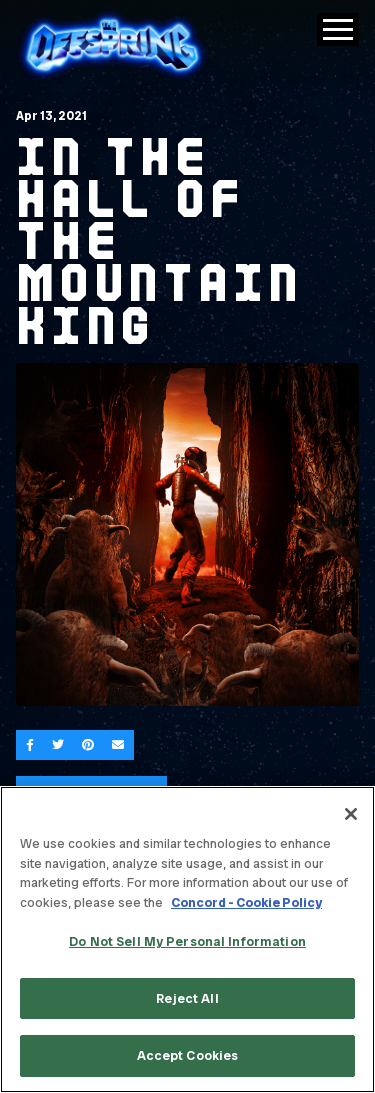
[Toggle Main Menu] (338, 29)
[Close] (351, 814)
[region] (187, 939)
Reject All (187, 998)
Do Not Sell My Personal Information (187, 941)
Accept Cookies (188, 1055)
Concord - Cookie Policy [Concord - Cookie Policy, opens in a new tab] (246, 902)
